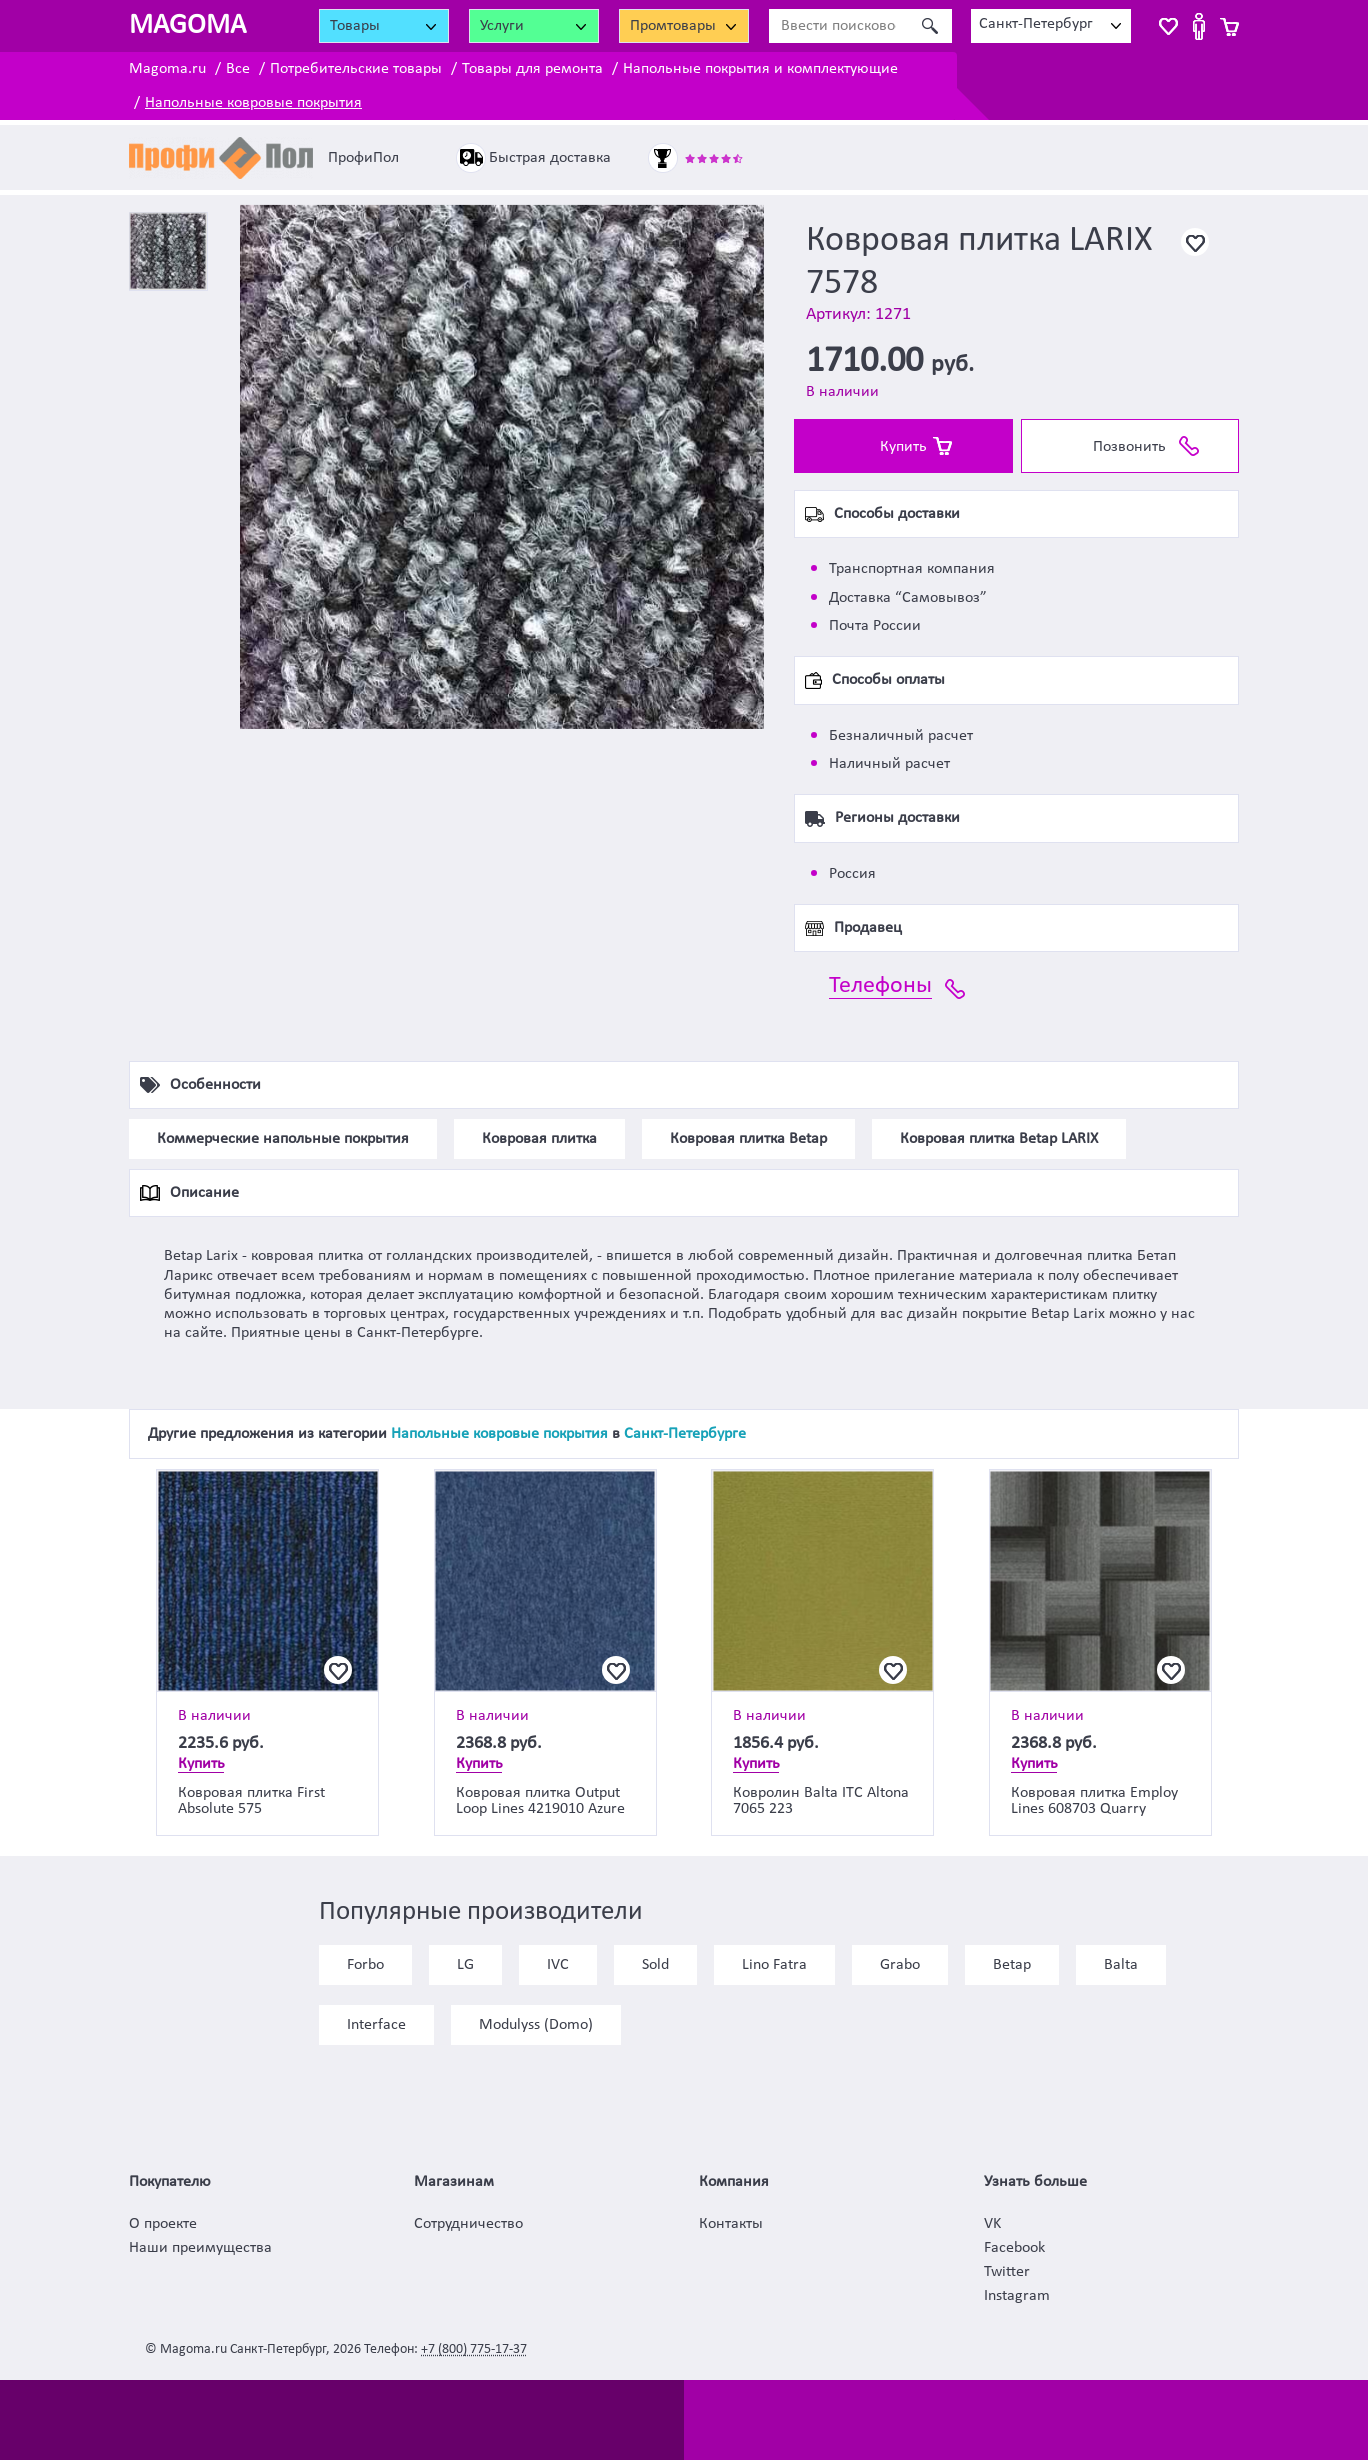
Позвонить (1129, 447)
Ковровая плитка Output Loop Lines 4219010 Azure (540, 1801)
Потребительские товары (356, 69)
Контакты (731, 2224)
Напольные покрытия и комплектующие (760, 69)
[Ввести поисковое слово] (838, 26)
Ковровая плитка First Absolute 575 (251, 1801)
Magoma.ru (167, 69)
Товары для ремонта (532, 69)
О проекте (163, 2224)
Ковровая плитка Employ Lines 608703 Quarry (1094, 1801)
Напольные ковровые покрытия (253, 103)
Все (238, 69)
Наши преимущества (200, 2248)
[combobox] (1051, 26)
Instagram (1017, 2296)
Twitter (1007, 2272)
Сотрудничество (468, 2224)
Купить (903, 447)
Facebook (1014, 2248)
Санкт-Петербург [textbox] (1036, 24)
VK (992, 2224)
